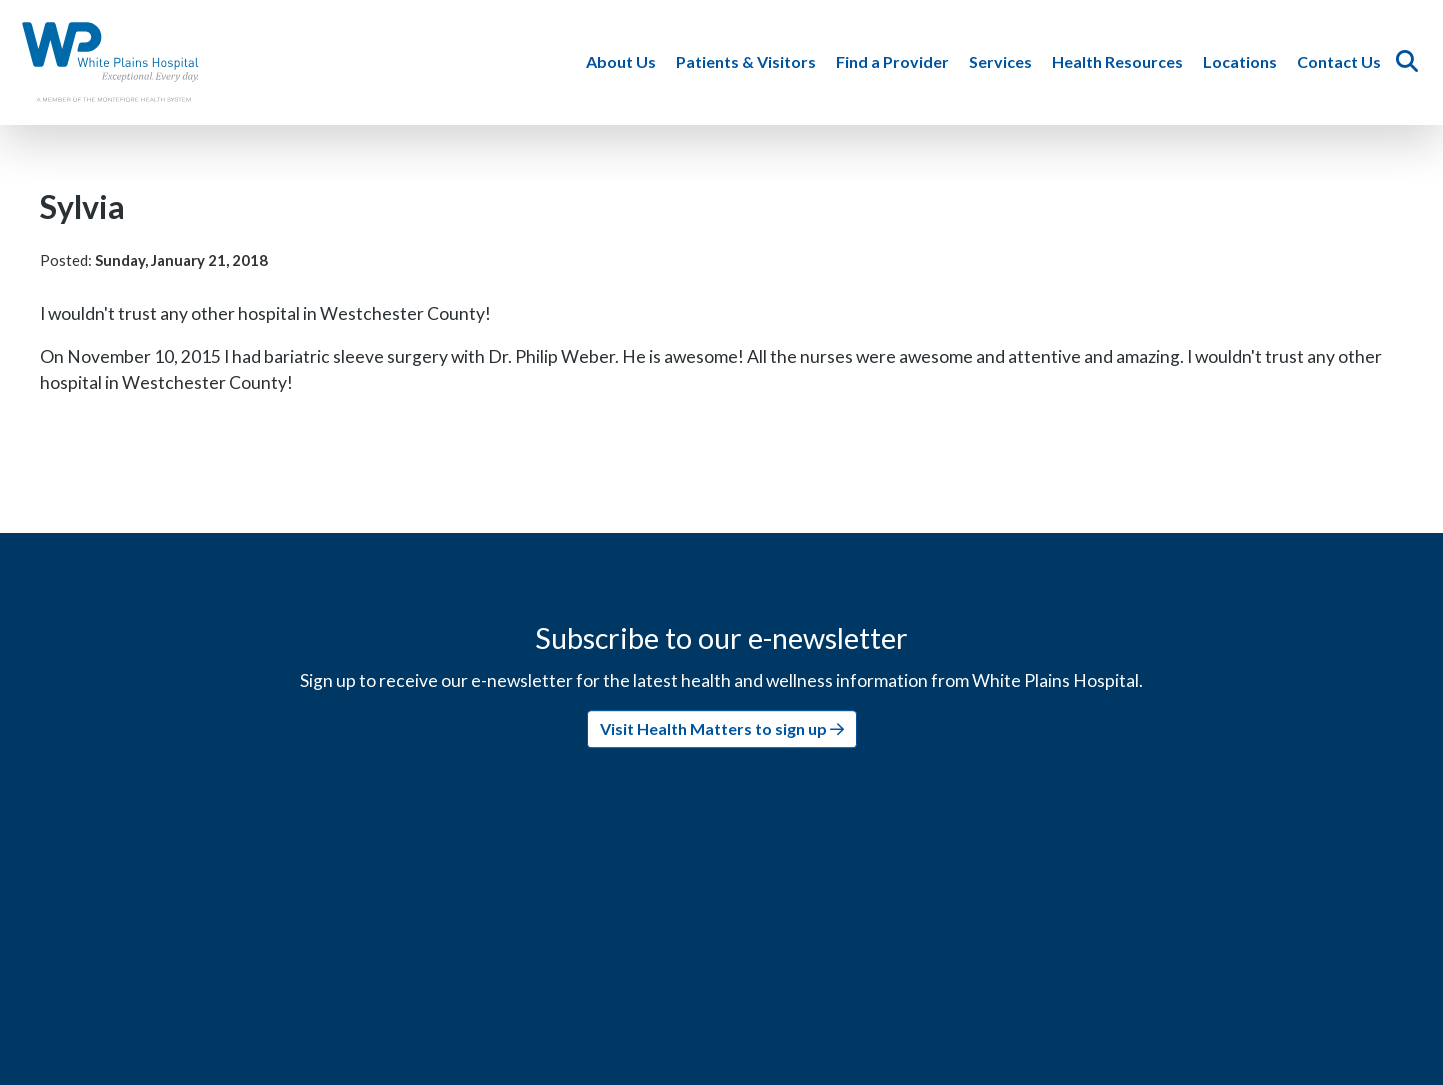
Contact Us (1343, 61)
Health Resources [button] (1121, 61)
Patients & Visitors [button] (750, 61)
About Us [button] (625, 61)
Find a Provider (896, 61)
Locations (1244, 61)
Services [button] (1004, 61)
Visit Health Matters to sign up (722, 728)
